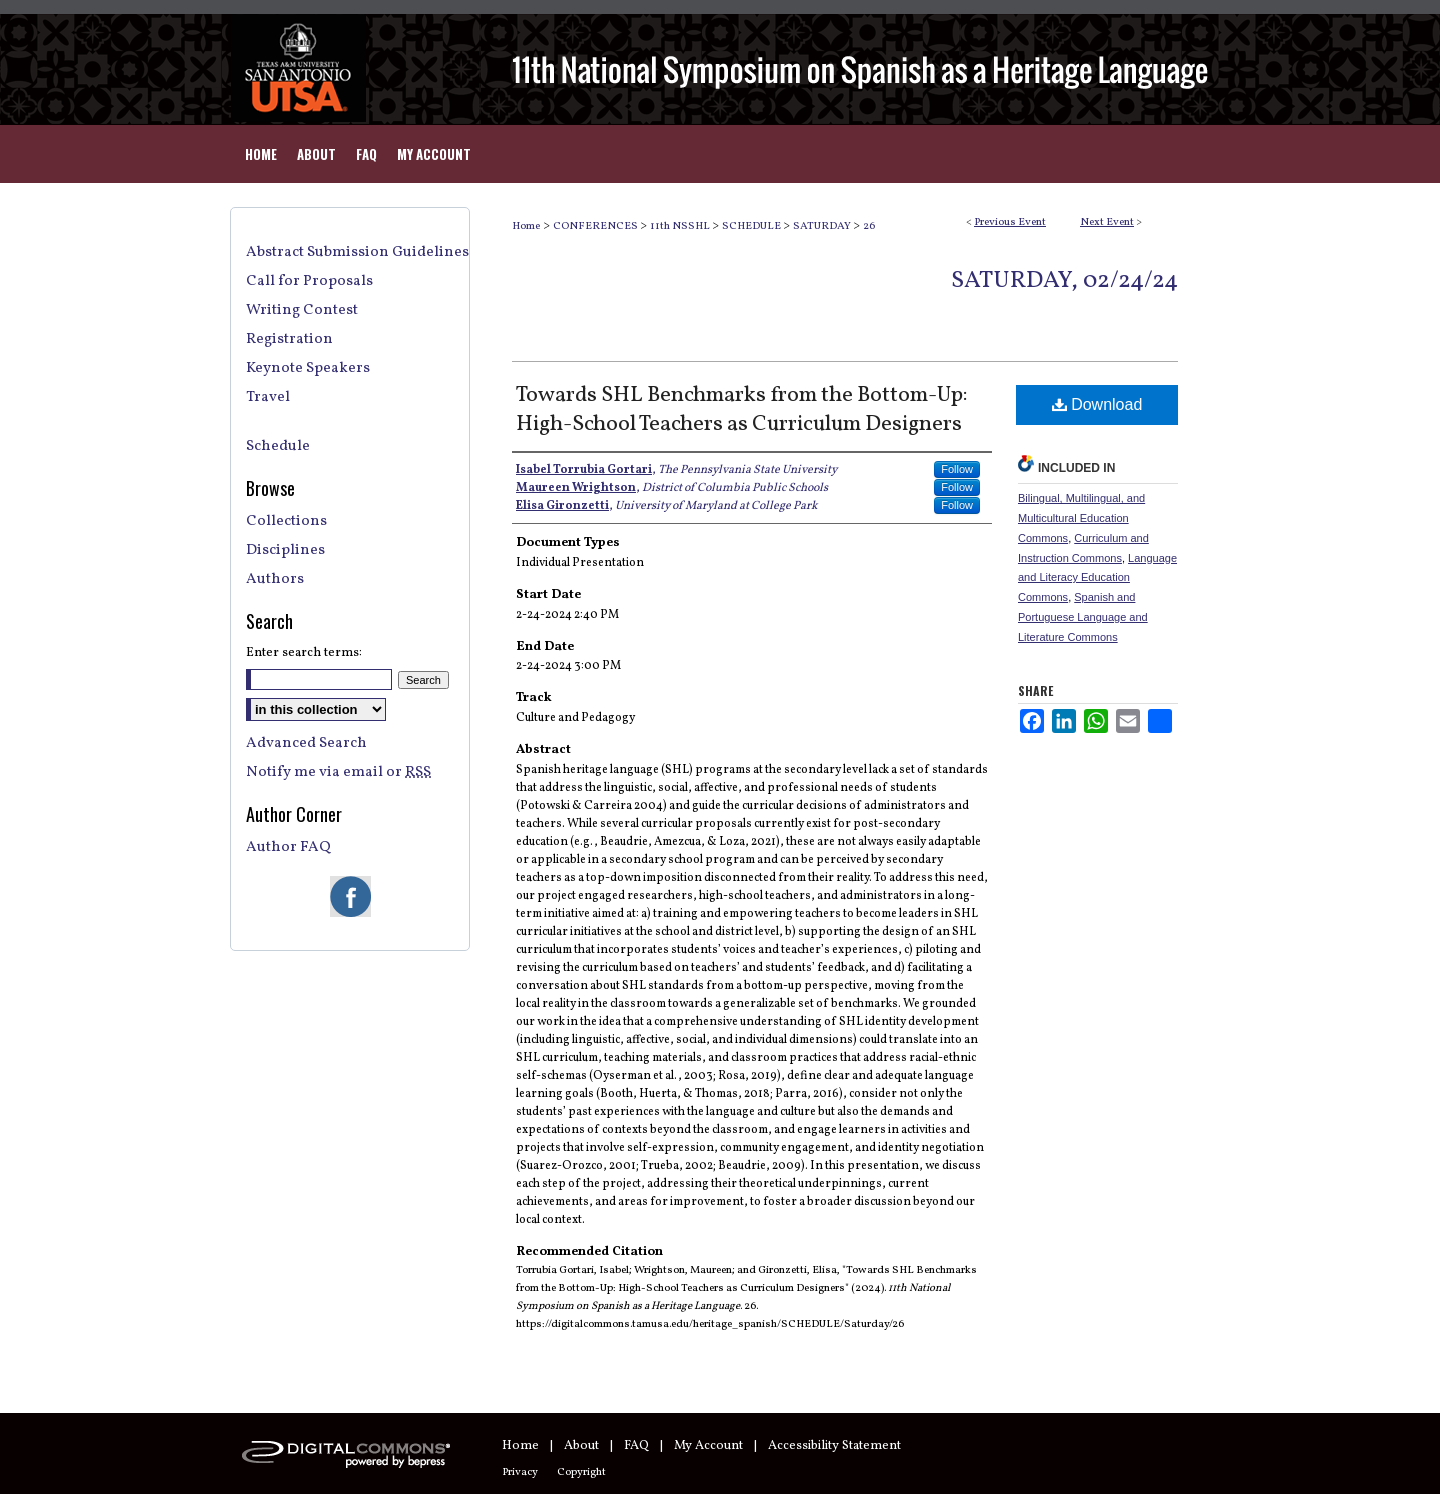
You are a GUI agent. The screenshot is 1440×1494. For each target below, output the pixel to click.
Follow (957, 469)
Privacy (520, 1472)
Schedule (278, 446)
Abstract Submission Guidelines (357, 252)
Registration (289, 339)
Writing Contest (302, 310)
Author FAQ (288, 847)
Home (526, 226)
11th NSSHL (681, 226)
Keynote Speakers (308, 368)
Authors (275, 579)
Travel (268, 397)
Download (1097, 404)
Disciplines (285, 550)
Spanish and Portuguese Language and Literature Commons (1083, 617)
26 (869, 226)
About (581, 1446)
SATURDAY (823, 226)
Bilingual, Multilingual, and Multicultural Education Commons (1081, 518)
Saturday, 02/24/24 (1064, 281)
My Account (708, 1446)
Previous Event (1010, 222)
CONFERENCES (596, 226)
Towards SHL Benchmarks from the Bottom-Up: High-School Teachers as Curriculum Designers (742, 410)
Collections (286, 521)
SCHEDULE (752, 226)
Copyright (581, 1472)
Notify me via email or (338, 772)
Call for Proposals (309, 281)
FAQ (636, 1446)
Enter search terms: (304, 653)
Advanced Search (306, 743)
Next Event (1107, 222)
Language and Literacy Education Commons (1097, 578)
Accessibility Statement (834, 1446)
